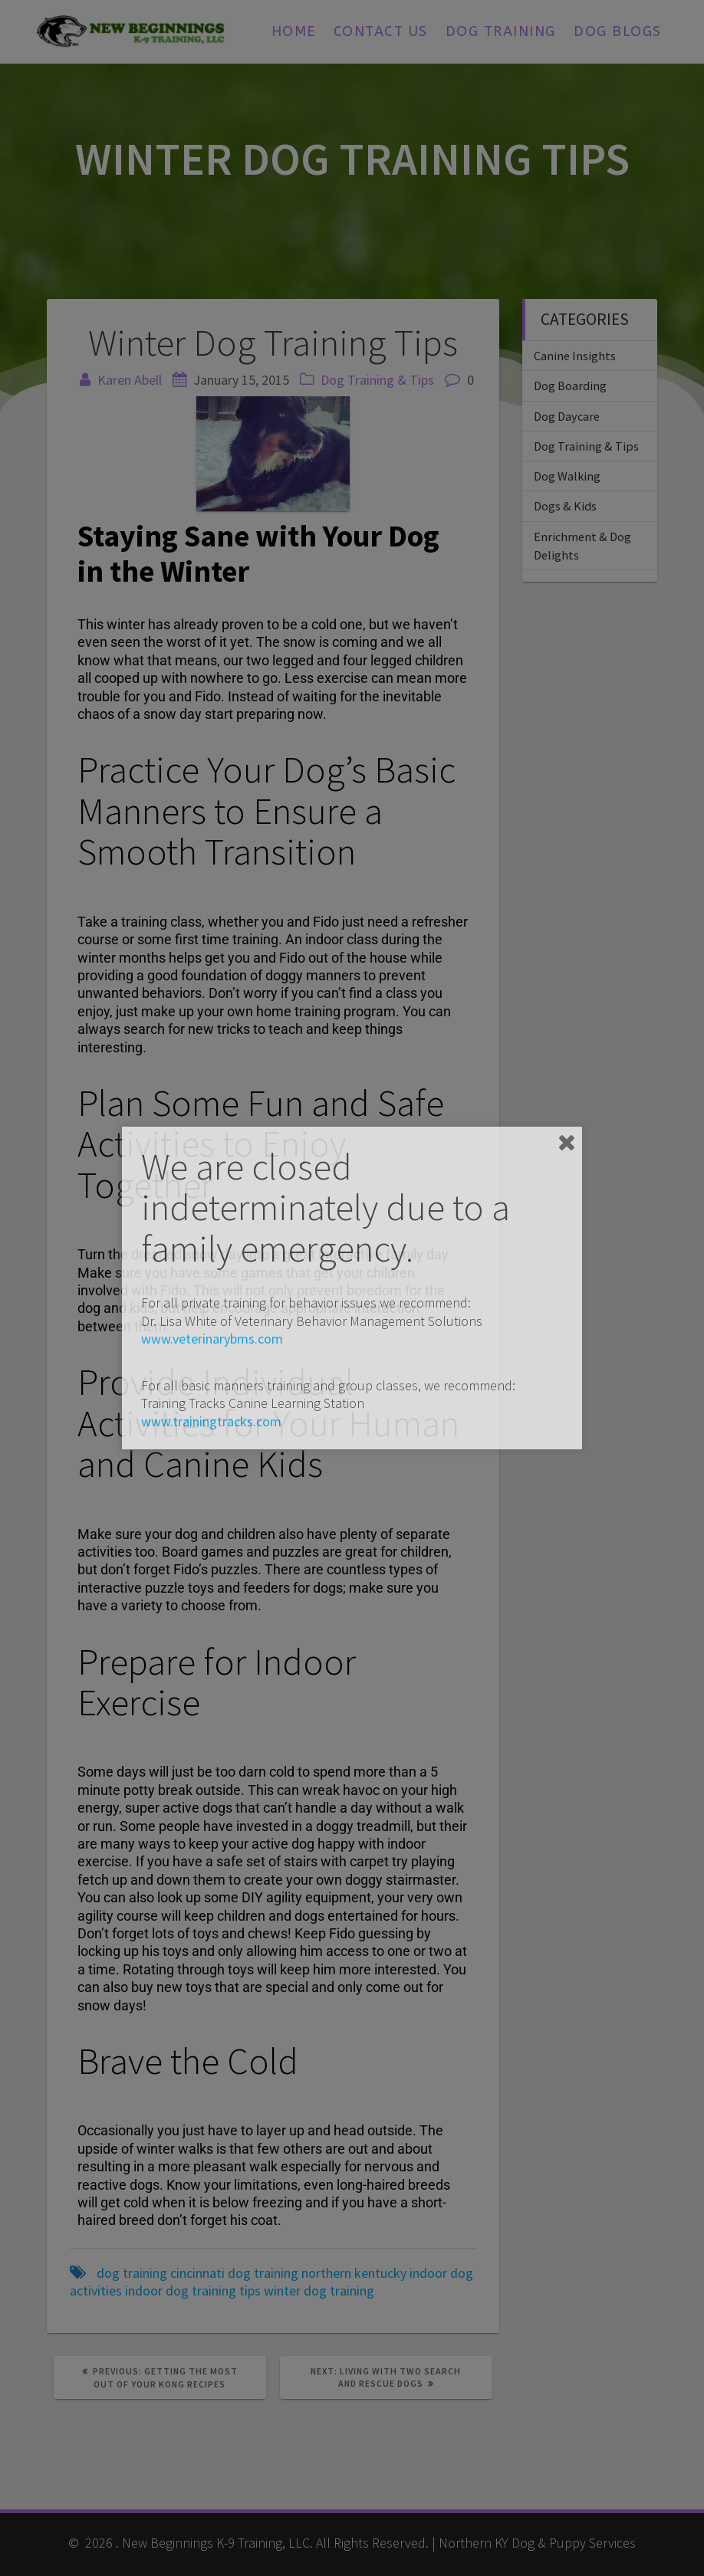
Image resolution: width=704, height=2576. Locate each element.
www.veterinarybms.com (212, 1338)
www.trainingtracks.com (211, 1421)
